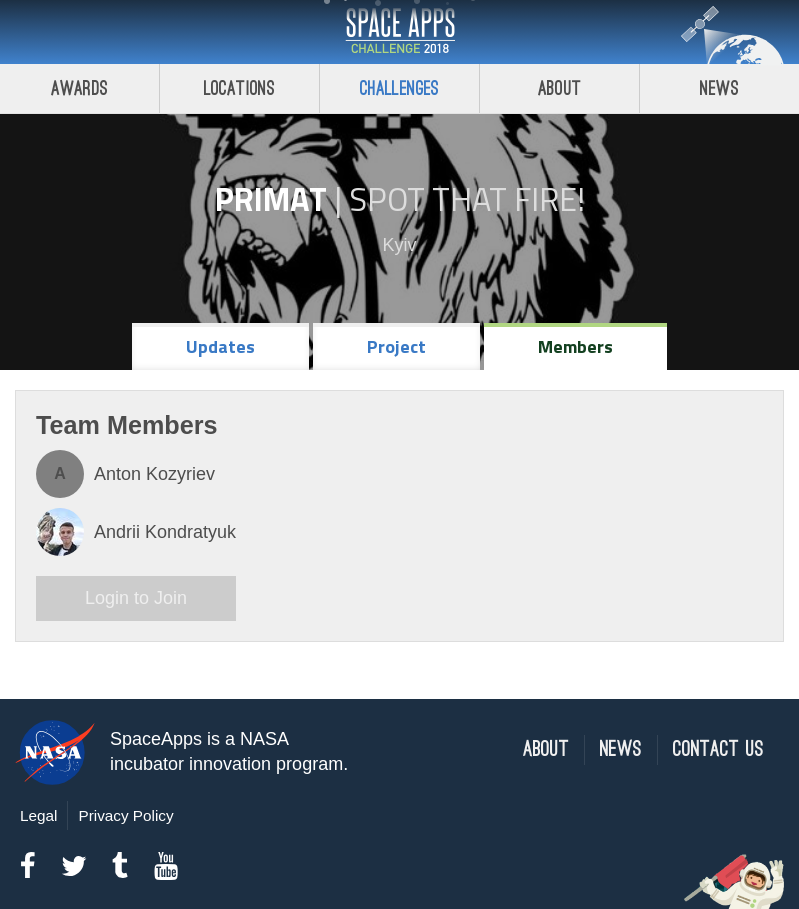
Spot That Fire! (467, 199)
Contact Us (718, 749)
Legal (38, 815)
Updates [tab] (220, 346)
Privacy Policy (125, 815)
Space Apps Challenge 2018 (400, 32)
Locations (240, 88)
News (719, 88)
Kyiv (399, 245)
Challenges (400, 88)
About (559, 88)
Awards (79, 88)
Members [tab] (575, 346)
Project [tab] (396, 346)
